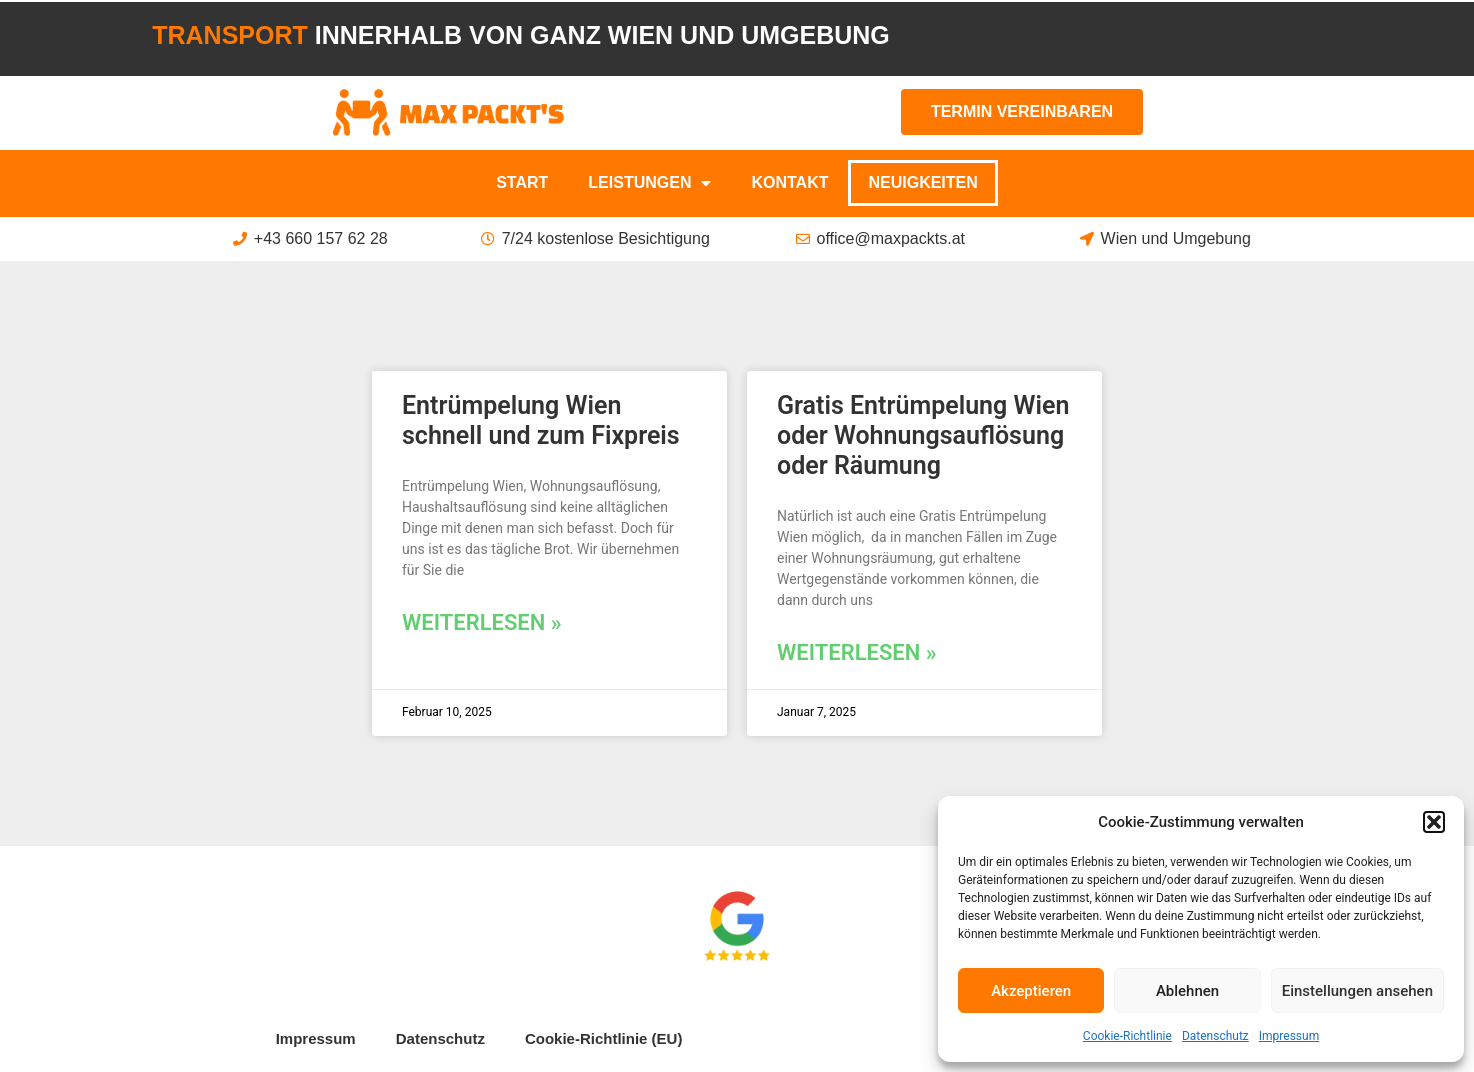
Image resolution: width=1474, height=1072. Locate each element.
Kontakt (789, 182)
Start (522, 182)
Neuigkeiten (922, 182)
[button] (1434, 822)
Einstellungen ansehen (1357, 991)
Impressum (1289, 1036)
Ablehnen (1187, 991)
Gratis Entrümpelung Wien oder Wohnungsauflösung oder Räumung (923, 435)
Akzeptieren (1031, 991)
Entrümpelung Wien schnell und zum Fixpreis (541, 420)
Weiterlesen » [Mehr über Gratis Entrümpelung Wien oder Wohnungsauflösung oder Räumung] (857, 652)
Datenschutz (1215, 1036)
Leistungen (649, 183)
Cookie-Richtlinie (1127, 1036)
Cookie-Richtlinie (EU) (604, 1038)
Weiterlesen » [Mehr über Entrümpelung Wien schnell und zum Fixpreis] (482, 622)
